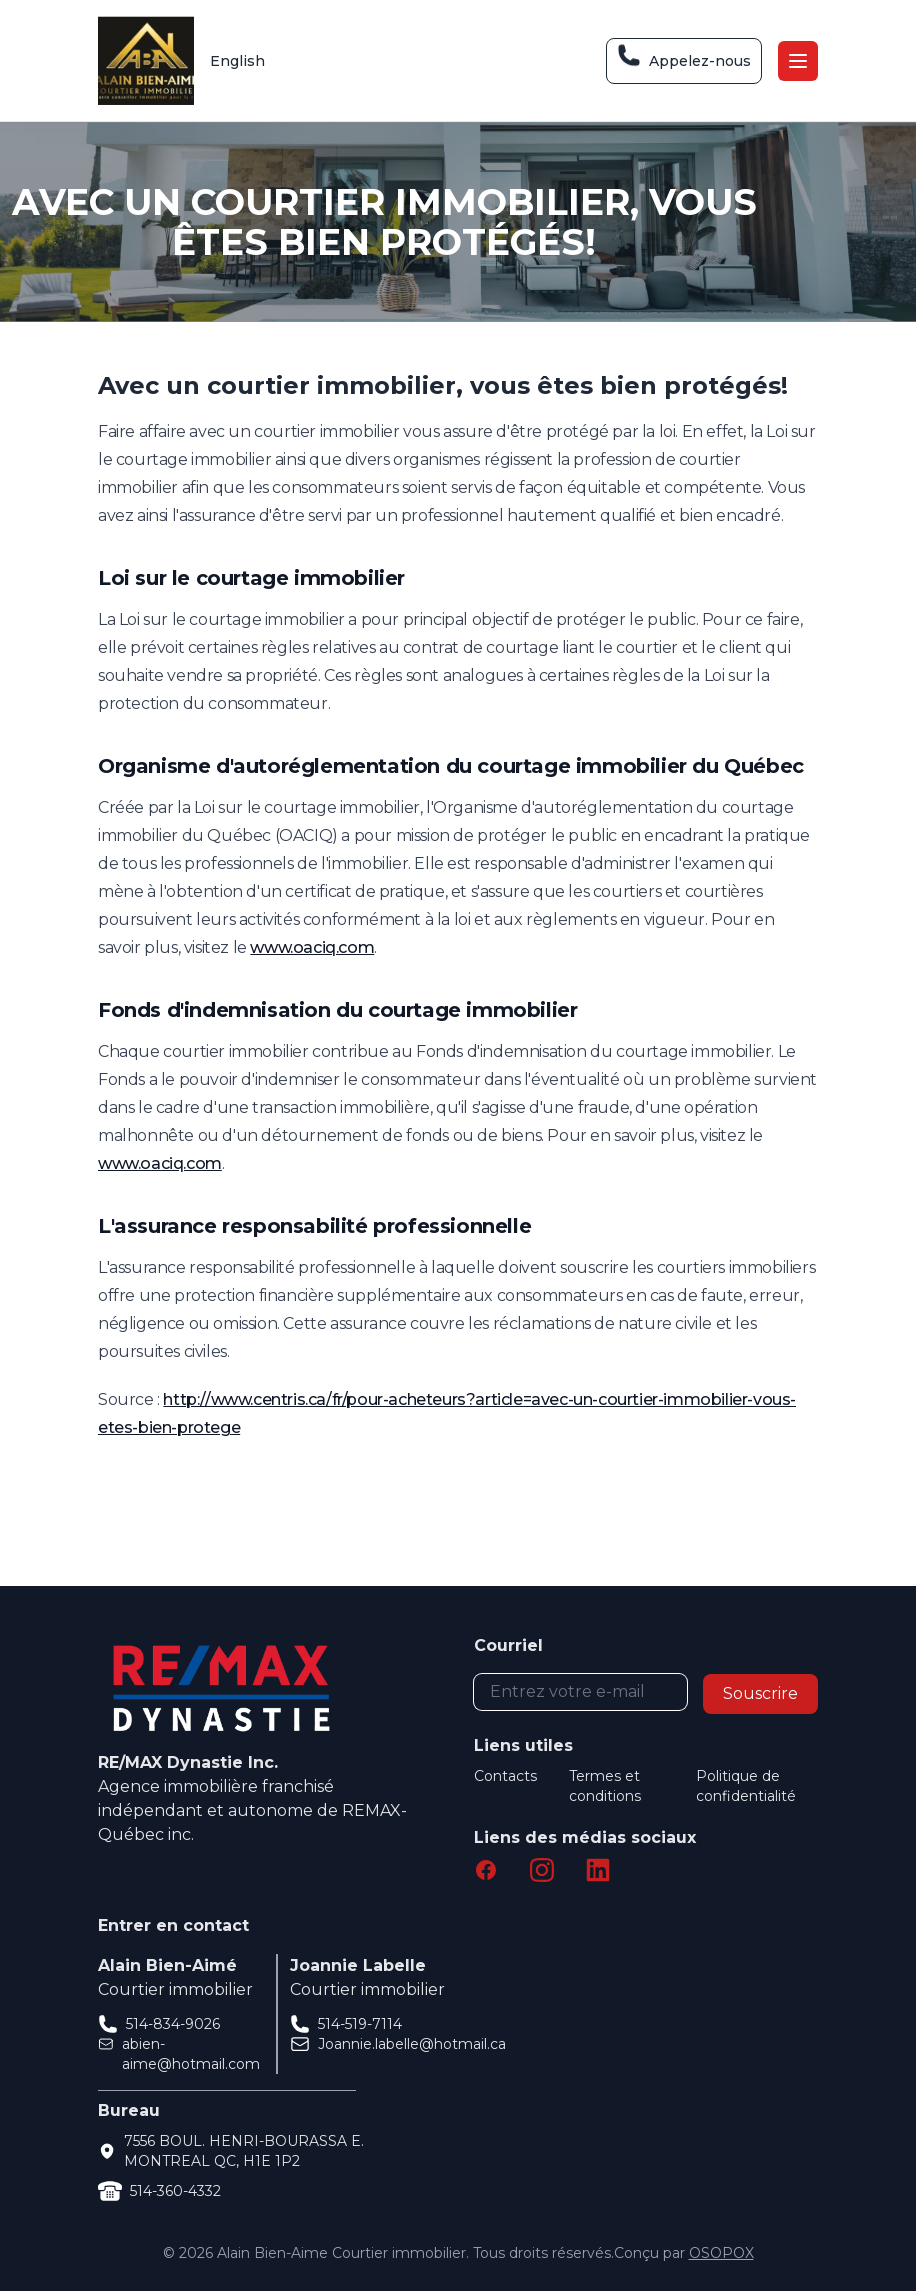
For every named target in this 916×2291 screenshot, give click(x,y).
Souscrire (760, 1693)
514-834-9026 (173, 2024)
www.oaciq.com (312, 947)
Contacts (505, 1776)
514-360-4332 (175, 2191)
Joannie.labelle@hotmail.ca (412, 2044)
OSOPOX (721, 2253)
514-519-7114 (360, 2024)
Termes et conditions (605, 1786)
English (237, 61)
